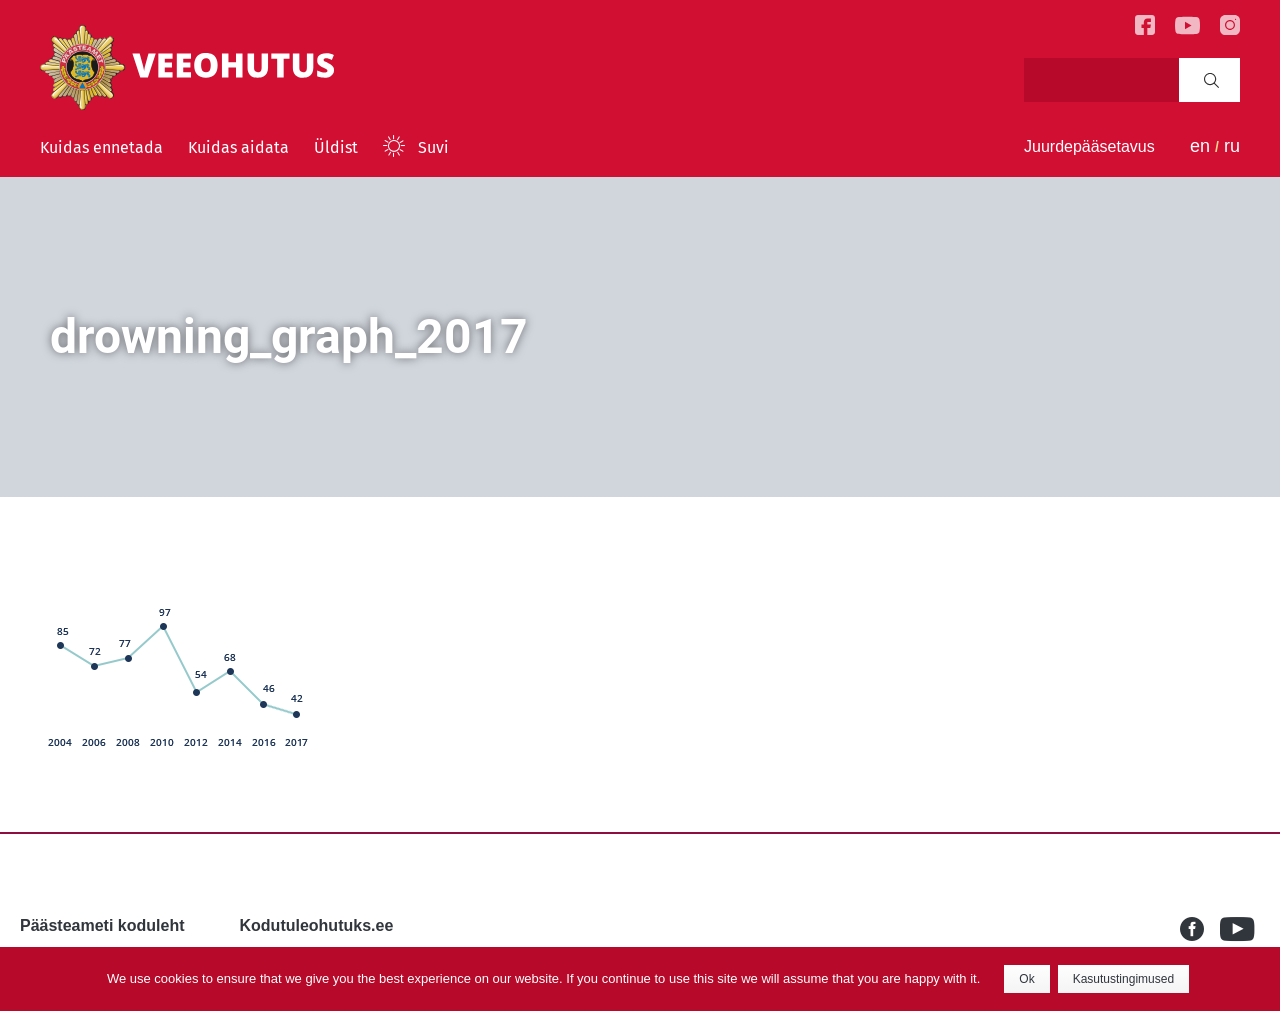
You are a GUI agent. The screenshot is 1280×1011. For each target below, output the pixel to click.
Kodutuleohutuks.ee (317, 925)
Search (1211, 80)
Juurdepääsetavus (1089, 146)
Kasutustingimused (1123, 979)
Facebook (1200, 929)
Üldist (336, 147)
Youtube (1240, 929)
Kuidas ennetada (101, 147)
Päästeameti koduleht (102, 925)
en (1200, 146)
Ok (1026, 979)
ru (1232, 146)
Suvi (433, 147)
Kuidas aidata (238, 147)
